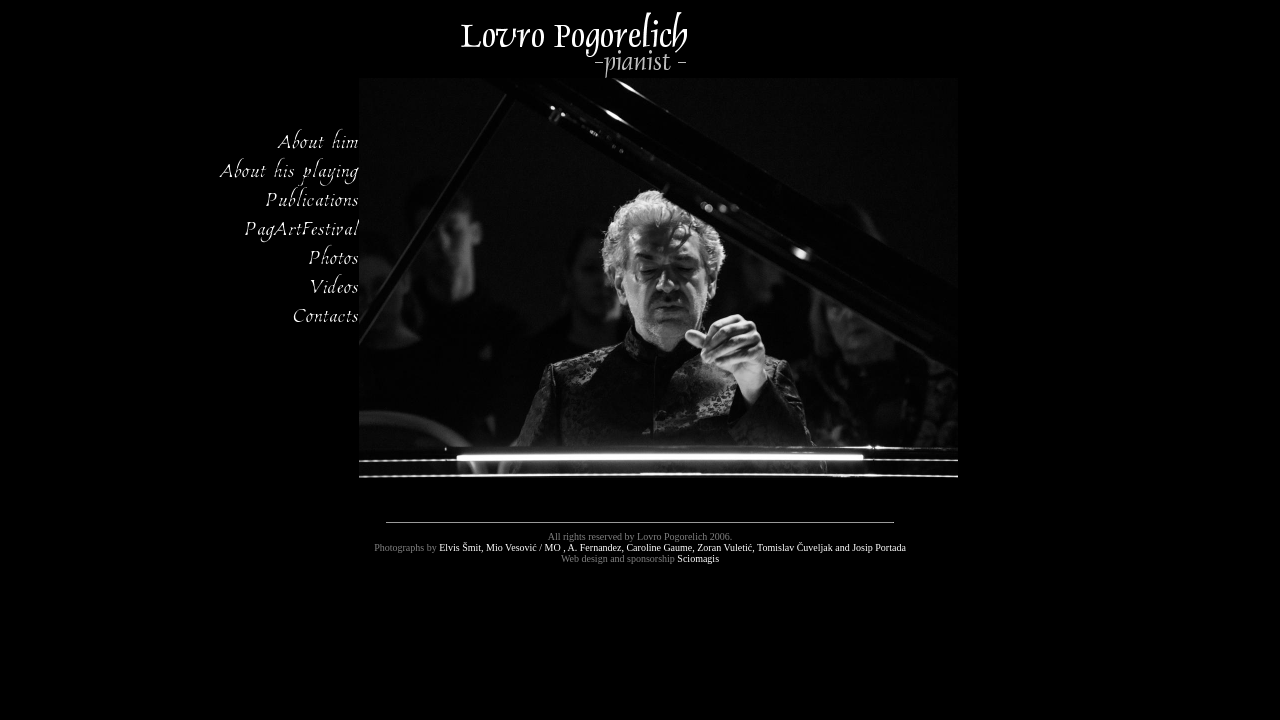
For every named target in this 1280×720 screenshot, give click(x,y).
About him (319, 140)
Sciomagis (698, 558)
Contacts (326, 314)
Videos (334, 285)
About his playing (290, 169)
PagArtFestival (302, 227)
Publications (312, 198)
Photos (334, 256)
